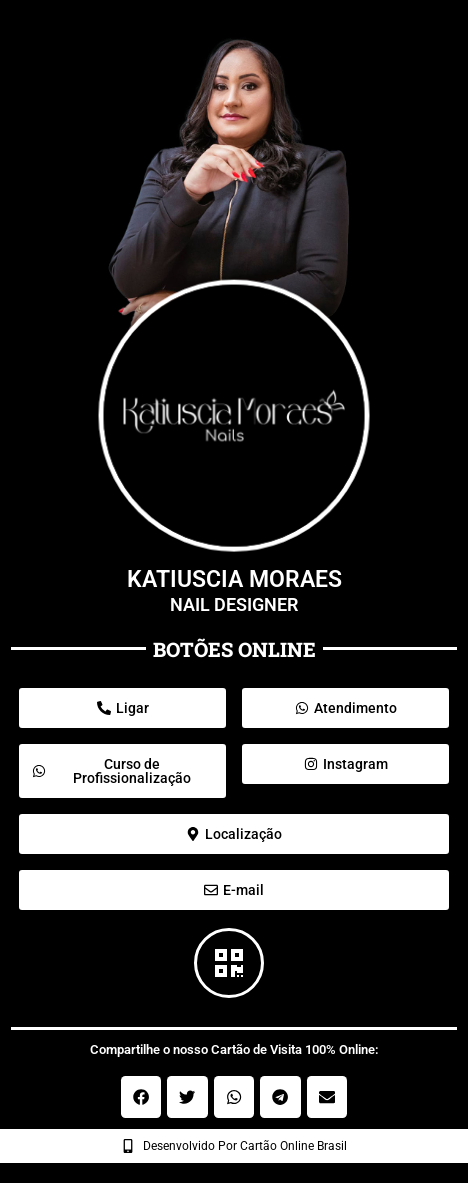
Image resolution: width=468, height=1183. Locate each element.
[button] (141, 1097)
